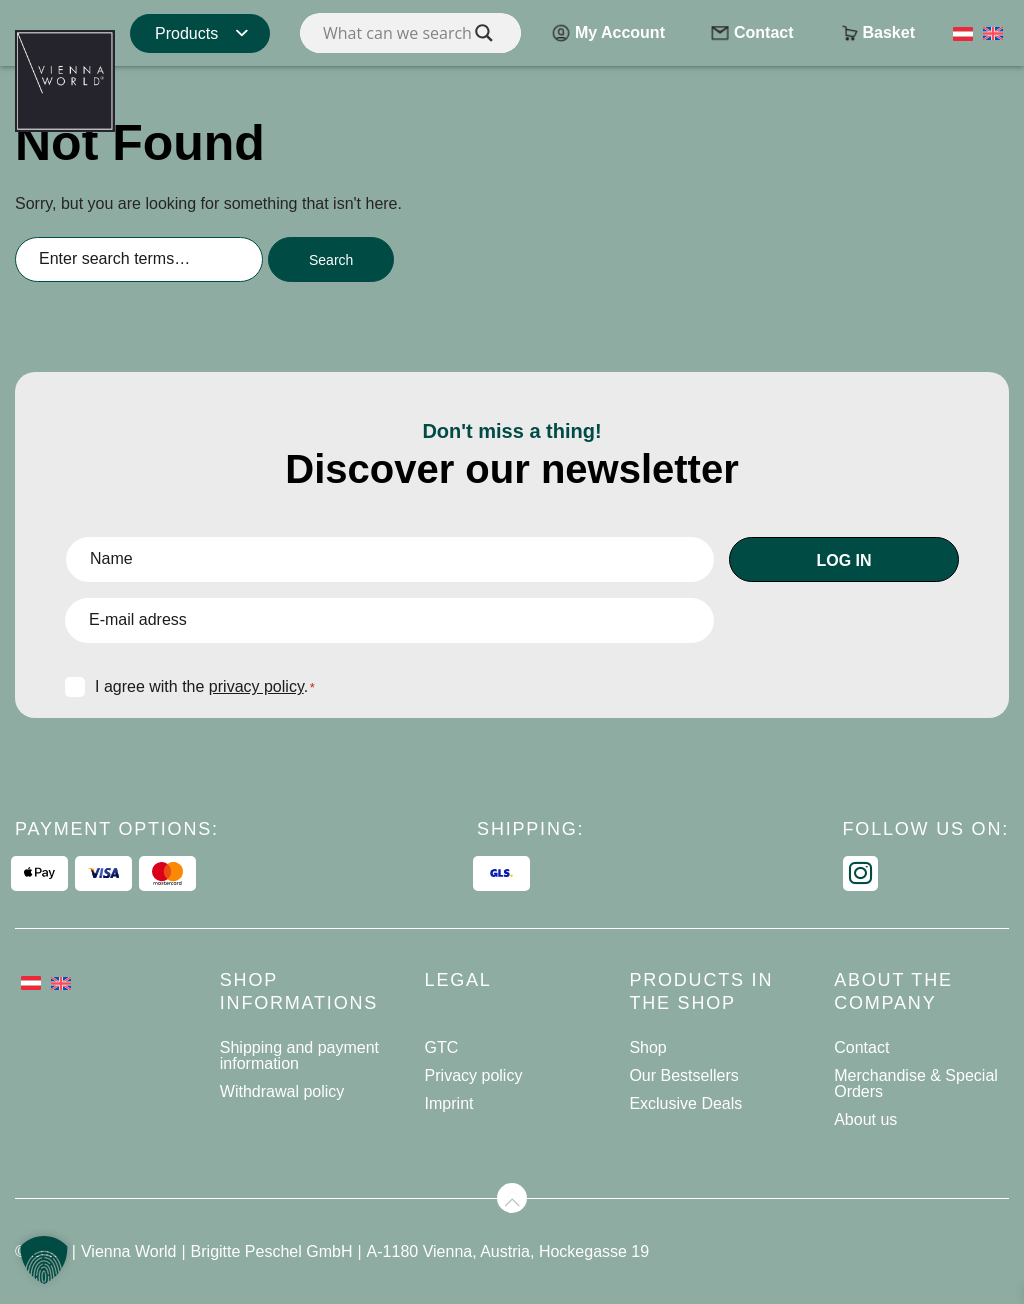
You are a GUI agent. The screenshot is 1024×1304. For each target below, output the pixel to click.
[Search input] (410, 33)
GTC (442, 1047)
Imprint (449, 1103)
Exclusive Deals (685, 1103)
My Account (608, 34)
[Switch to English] (993, 33)
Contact (752, 34)
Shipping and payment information (299, 1055)
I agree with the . (205, 686)
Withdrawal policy (282, 1091)
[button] (44, 1260)
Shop (647, 1047)
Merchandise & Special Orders (916, 1083)
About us (865, 1119)
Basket (877, 34)
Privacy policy (474, 1075)
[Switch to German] (963, 33)
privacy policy (256, 686)
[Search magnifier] (484, 33)
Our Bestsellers (683, 1075)
